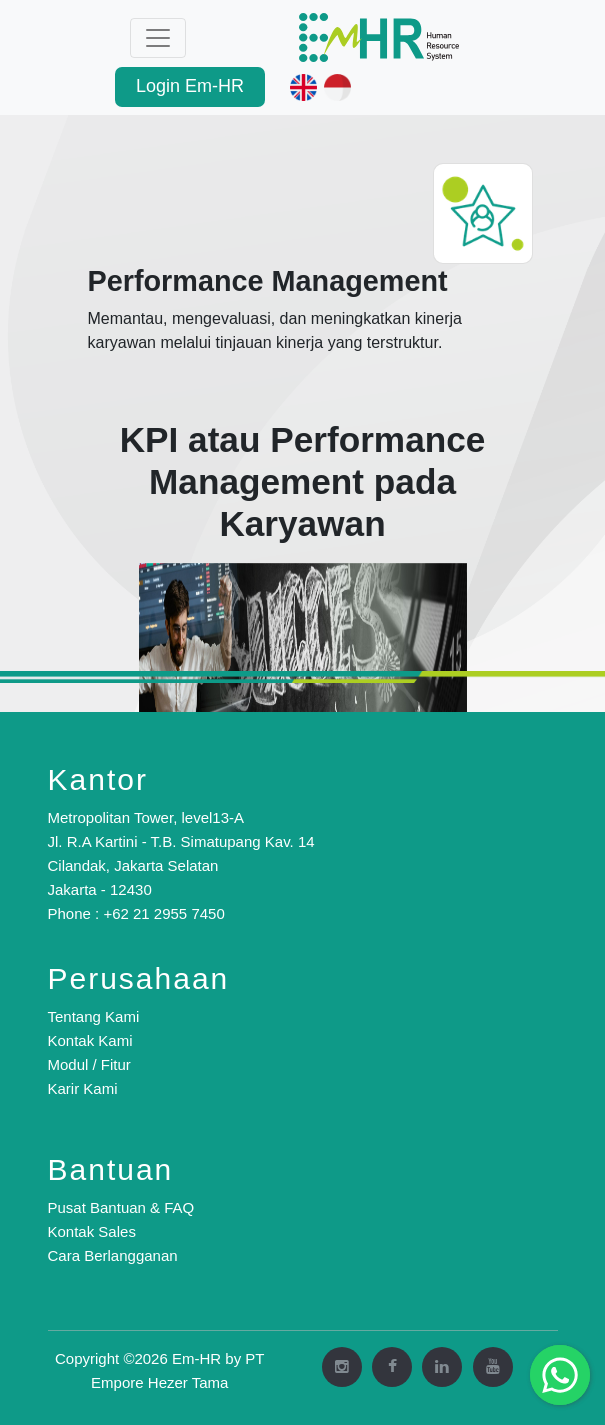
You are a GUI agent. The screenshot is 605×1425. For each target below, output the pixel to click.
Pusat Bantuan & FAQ (121, 1207)
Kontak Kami (90, 1040)
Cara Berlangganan (113, 1255)
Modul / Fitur (89, 1064)
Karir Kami (83, 1088)
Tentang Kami (94, 1016)
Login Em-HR (190, 86)
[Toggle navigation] (158, 38)
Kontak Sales (92, 1231)
